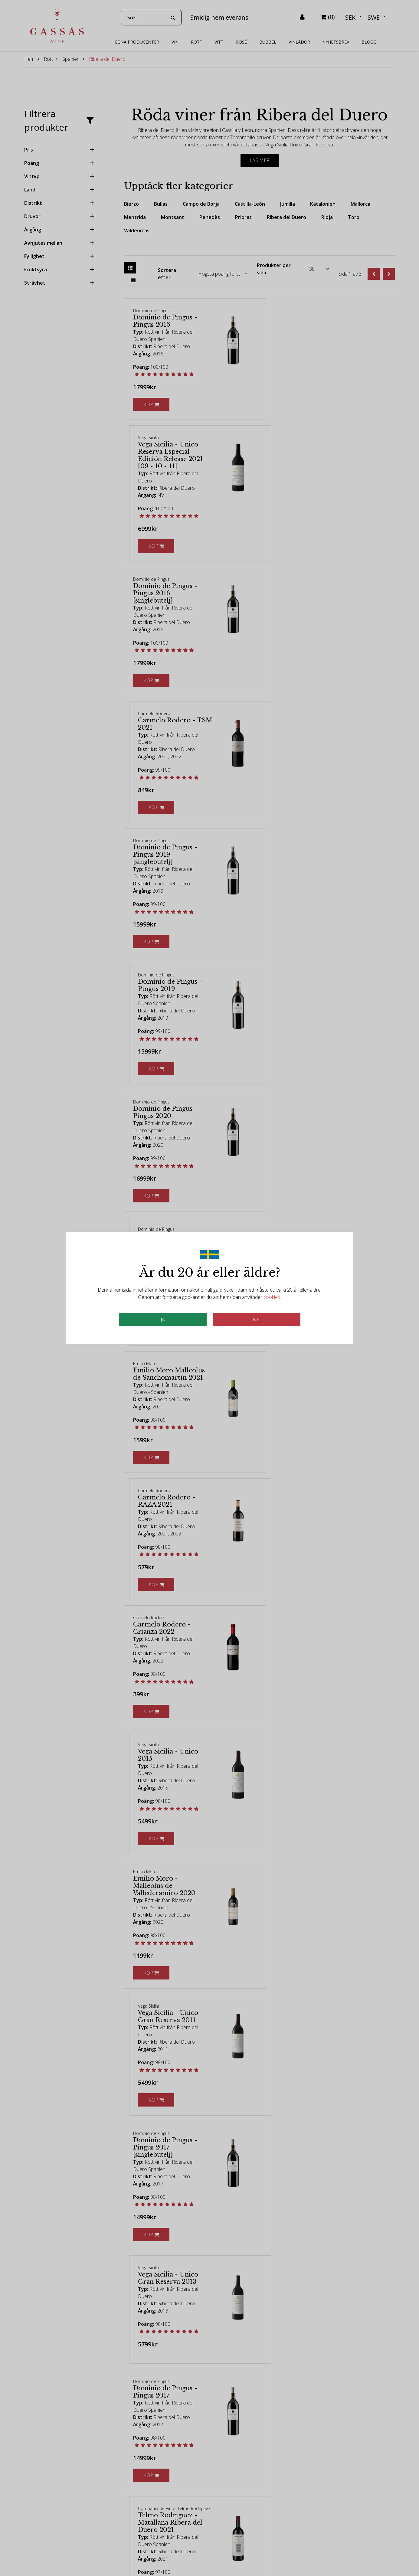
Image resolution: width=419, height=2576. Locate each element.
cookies (272, 1297)
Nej (256, 1319)
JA (163, 1319)
